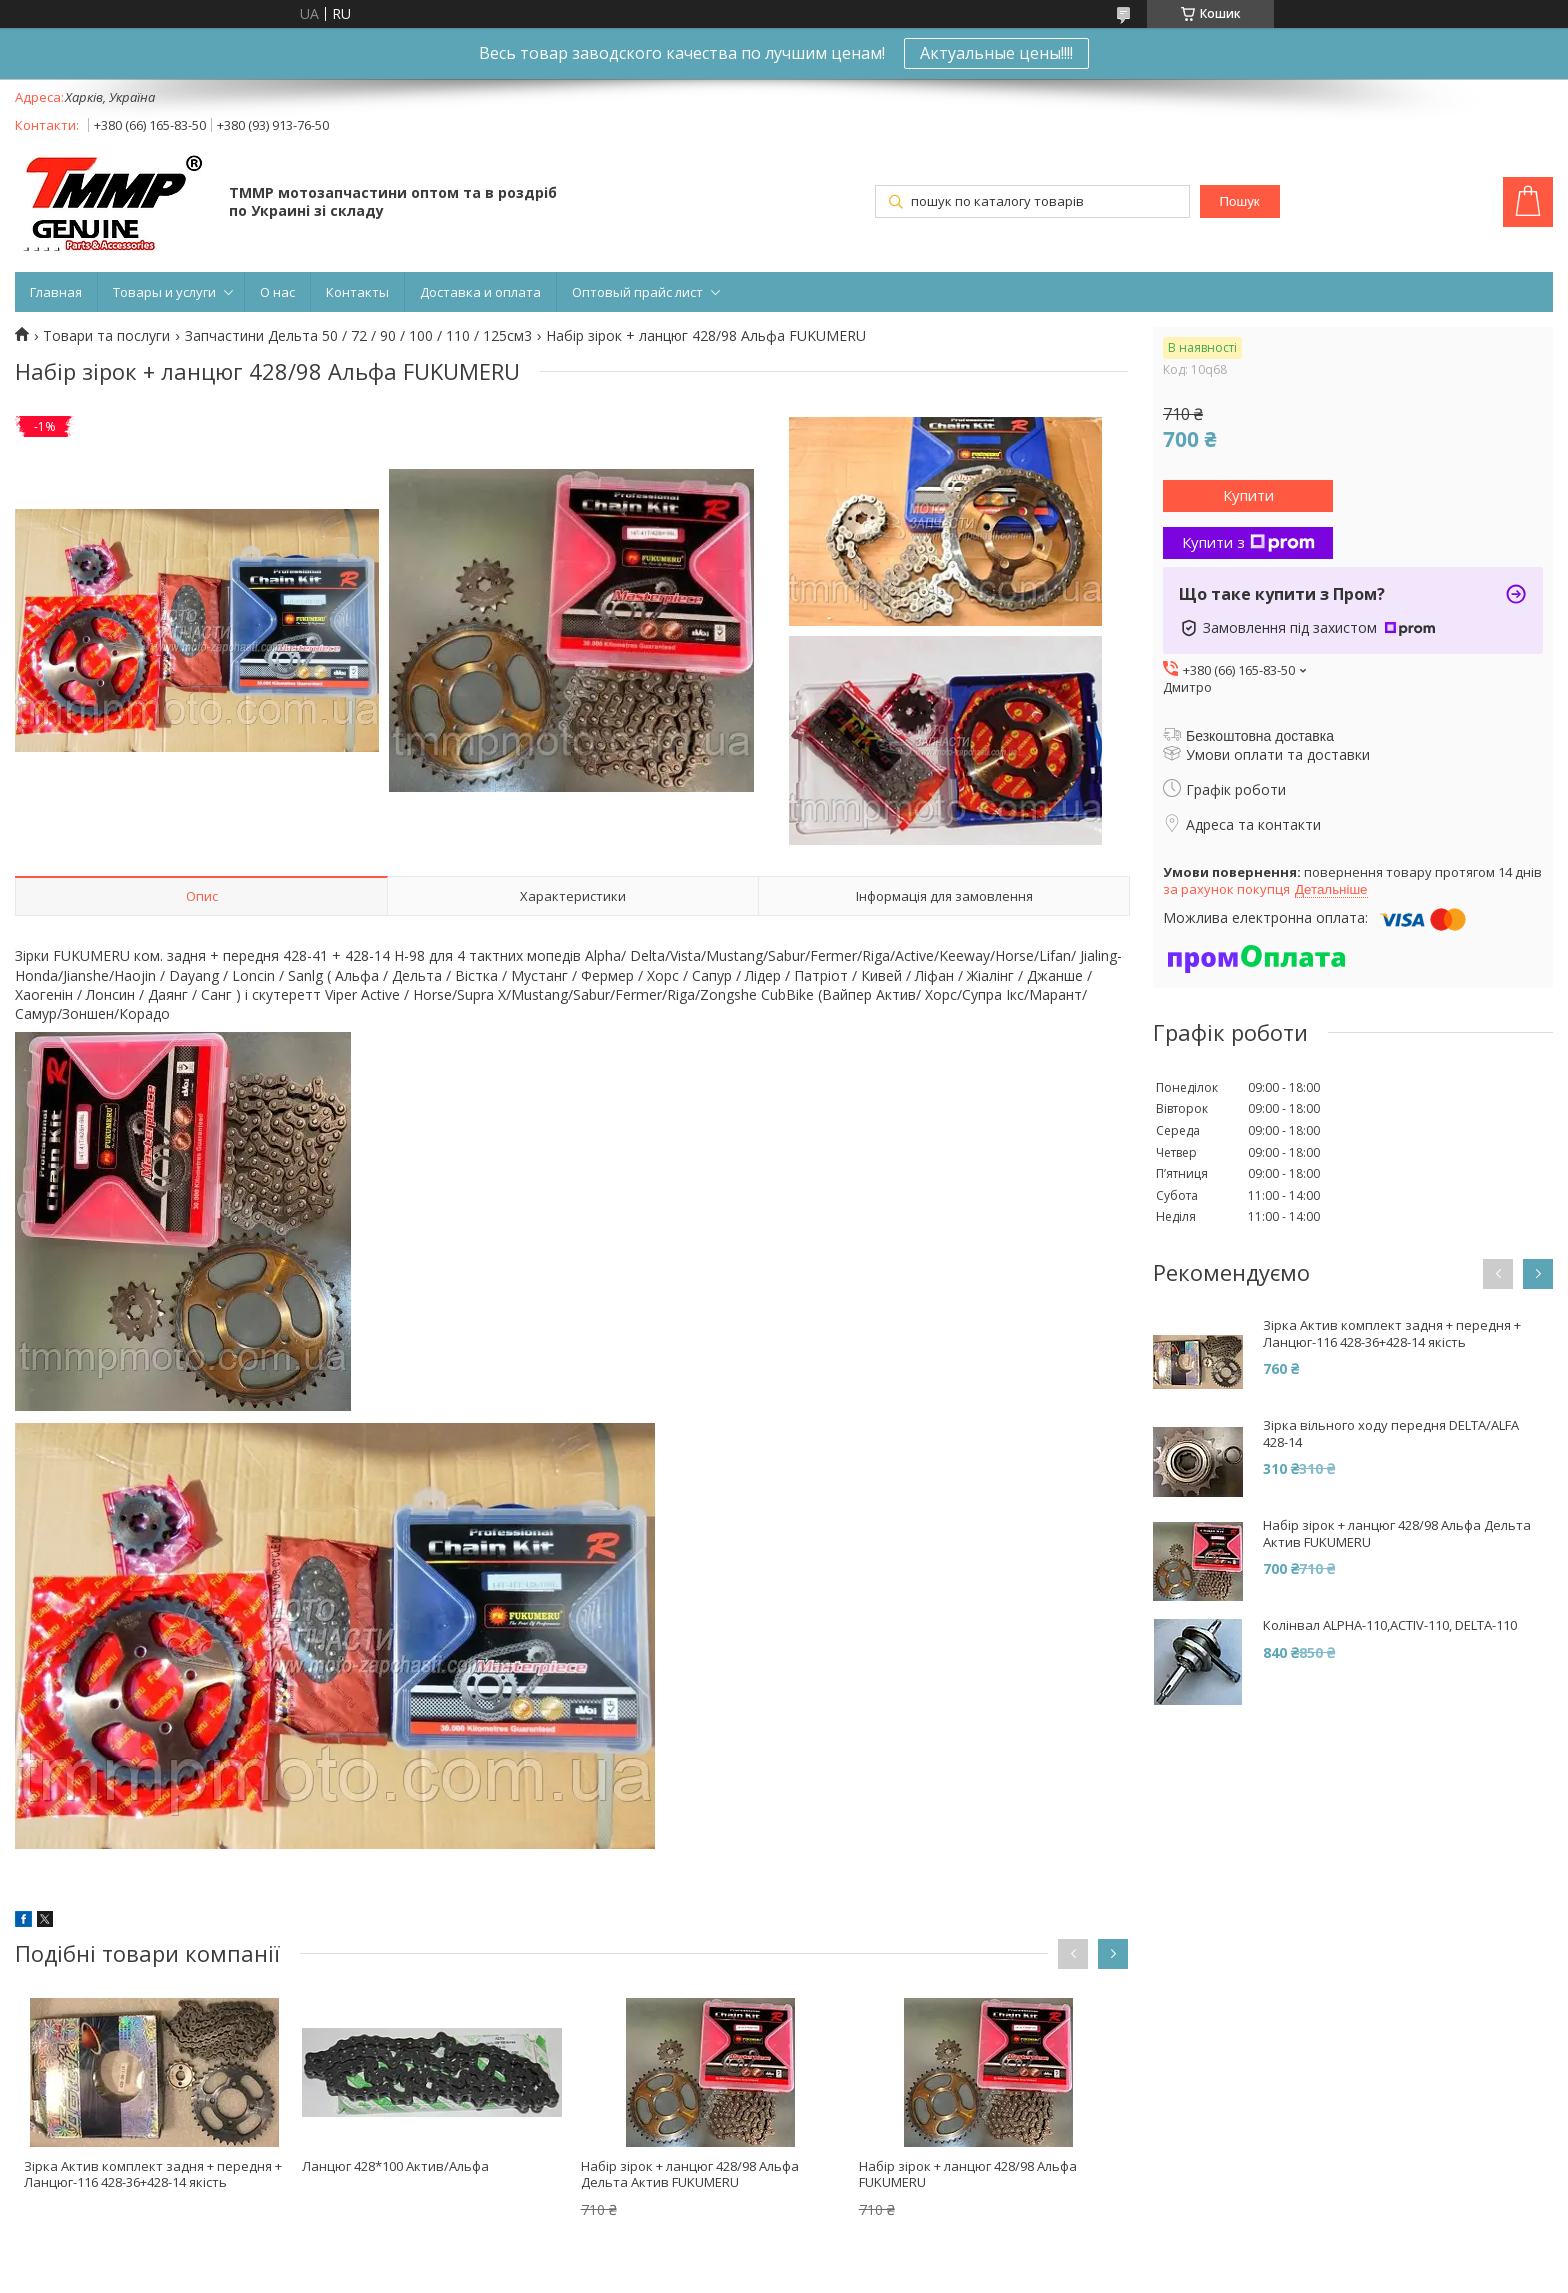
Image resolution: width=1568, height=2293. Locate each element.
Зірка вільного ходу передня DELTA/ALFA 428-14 (1391, 1434)
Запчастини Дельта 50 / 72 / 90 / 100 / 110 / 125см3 (358, 336)
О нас (277, 292)
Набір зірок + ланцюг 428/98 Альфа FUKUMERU (968, 2174)
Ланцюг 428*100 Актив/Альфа (395, 2166)
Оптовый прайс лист (637, 292)
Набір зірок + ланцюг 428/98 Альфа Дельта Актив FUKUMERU (690, 2174)
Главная (56, 292)
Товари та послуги (106, 336)
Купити (1248, 495)
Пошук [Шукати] (1240, 201)
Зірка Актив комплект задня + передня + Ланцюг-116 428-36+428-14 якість (153, 2174)
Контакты (357, 292)
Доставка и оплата (480, 292)
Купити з (1248, 542)
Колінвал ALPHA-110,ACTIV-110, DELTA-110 (1390, 1625)
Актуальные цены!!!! (996, 53)
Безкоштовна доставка (1260, 736)
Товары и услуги (164, 292)
